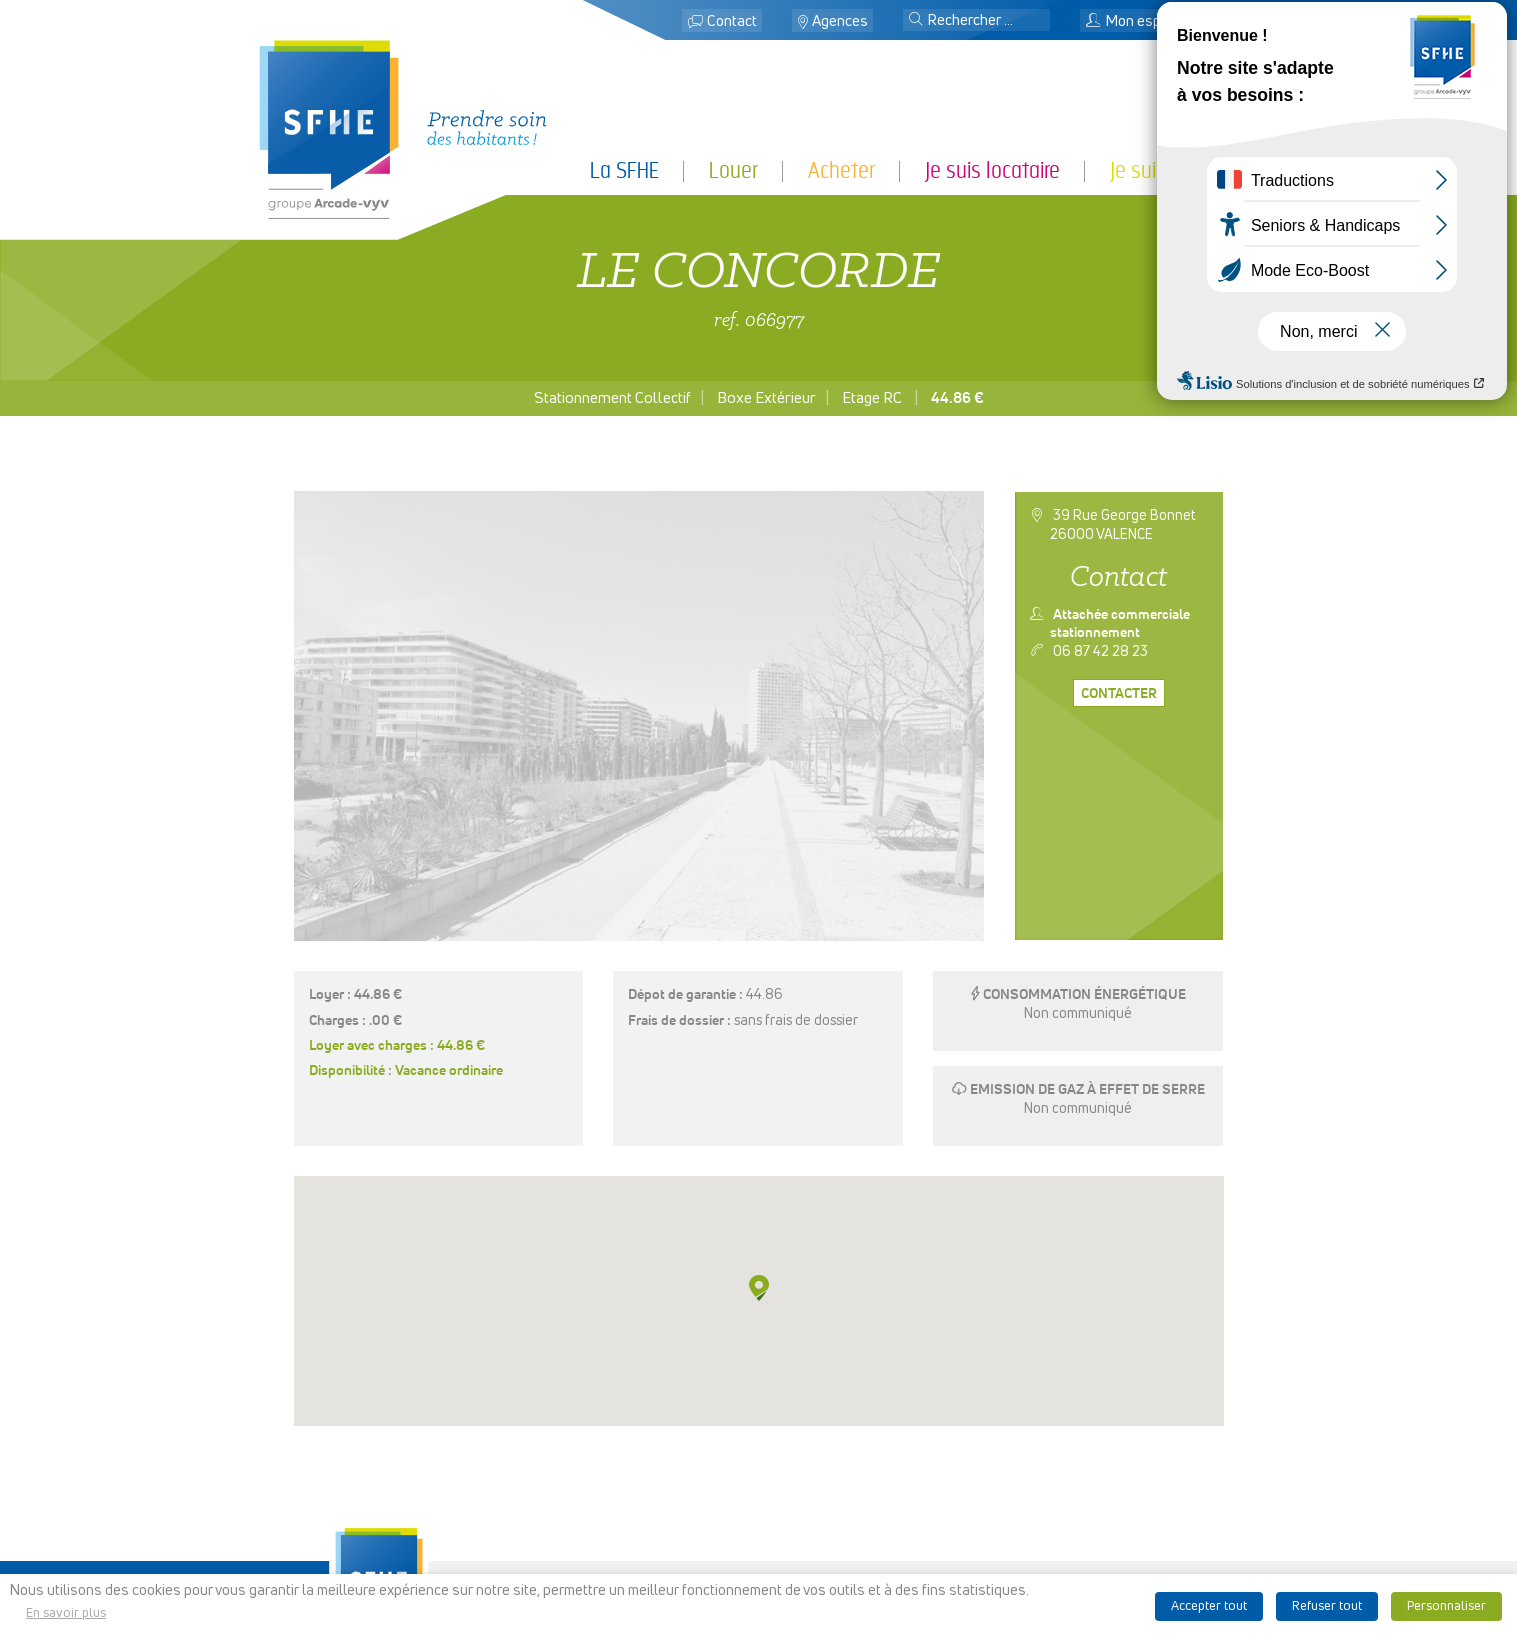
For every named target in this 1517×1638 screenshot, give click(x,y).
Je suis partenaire (1184, 170)
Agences (840, 21)
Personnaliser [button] (1446, 1606)
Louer (733, 170)
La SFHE (624, 170)
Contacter (1119, 694)
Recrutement (758, 1533)
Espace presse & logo (1011, 1449)
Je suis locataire (992, 170)
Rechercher (758, 1500)
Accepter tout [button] (1209, 1606)
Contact (732, 21)
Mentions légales (1011, 1466)
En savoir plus (66, 1613)
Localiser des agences (758, 1483)
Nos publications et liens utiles (1011, 1533)
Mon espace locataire (1164, 21)
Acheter (841, 170)
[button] (916, 21)
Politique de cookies (1011, 1517)
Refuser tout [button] (1327, 1606)
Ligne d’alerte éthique (1011, 1550)
